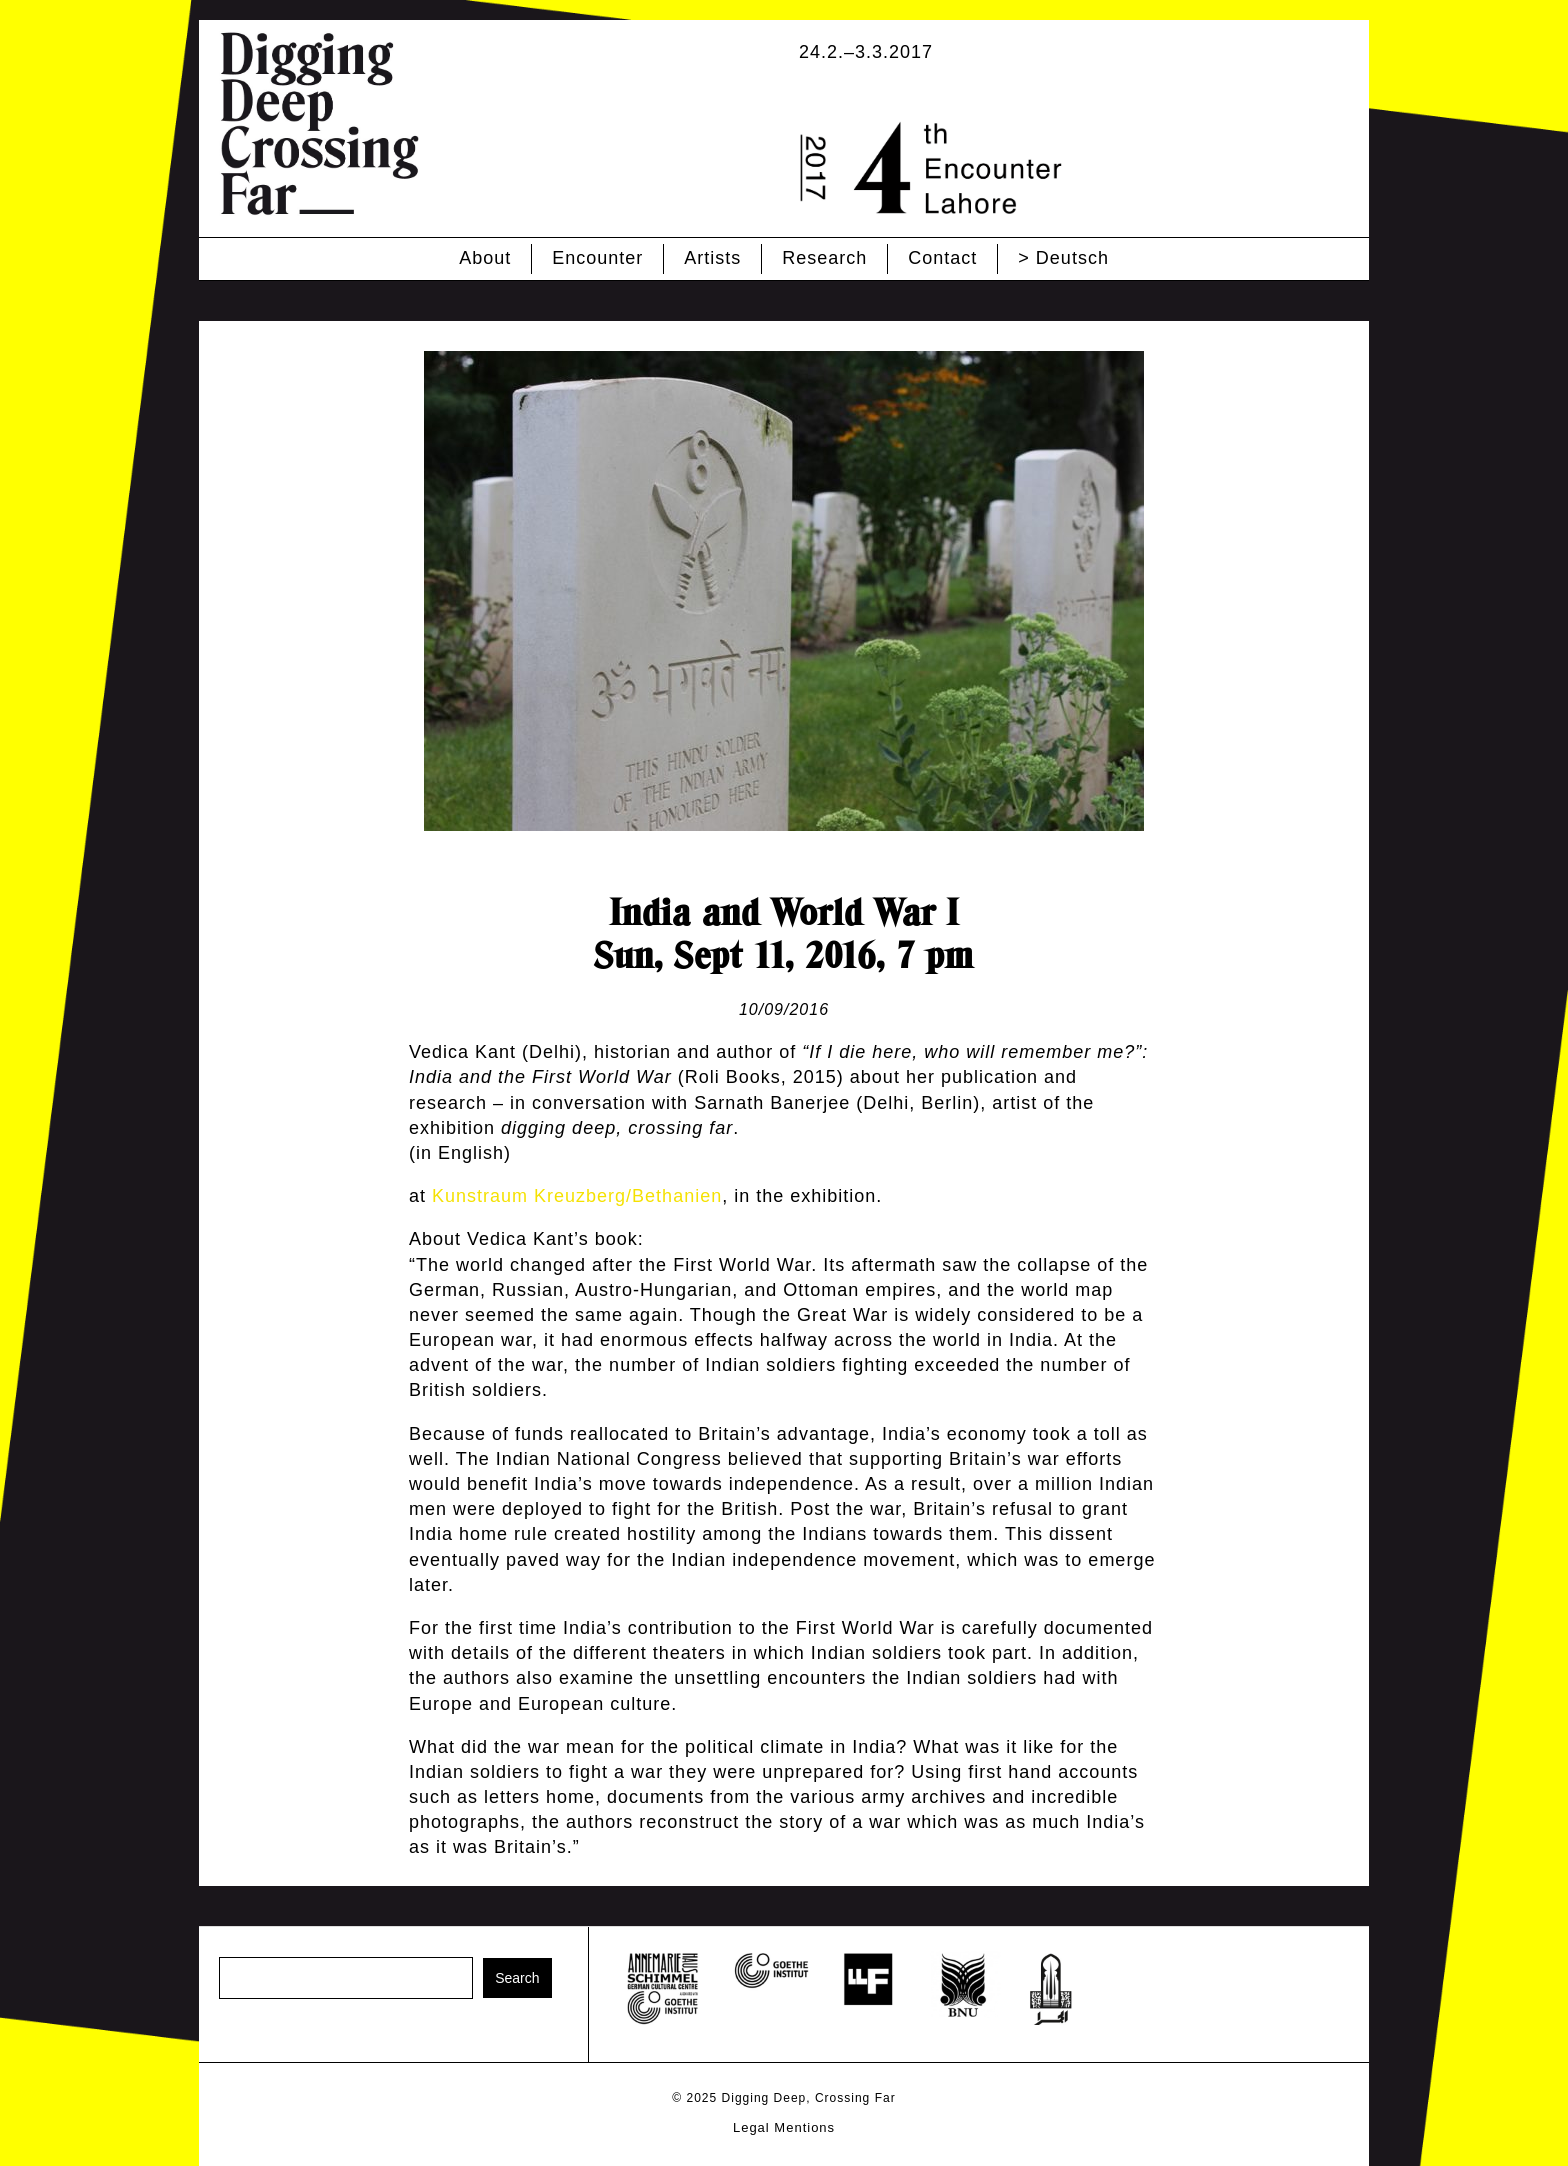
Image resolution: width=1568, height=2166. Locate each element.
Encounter (597, 258)
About (485, 258)
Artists (712, 258)
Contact (942, 258)
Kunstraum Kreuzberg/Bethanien (577, 1196)
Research (824, 258)
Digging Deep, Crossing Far (809, 2098)
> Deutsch (1063, 258)
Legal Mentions (784, 2127)
